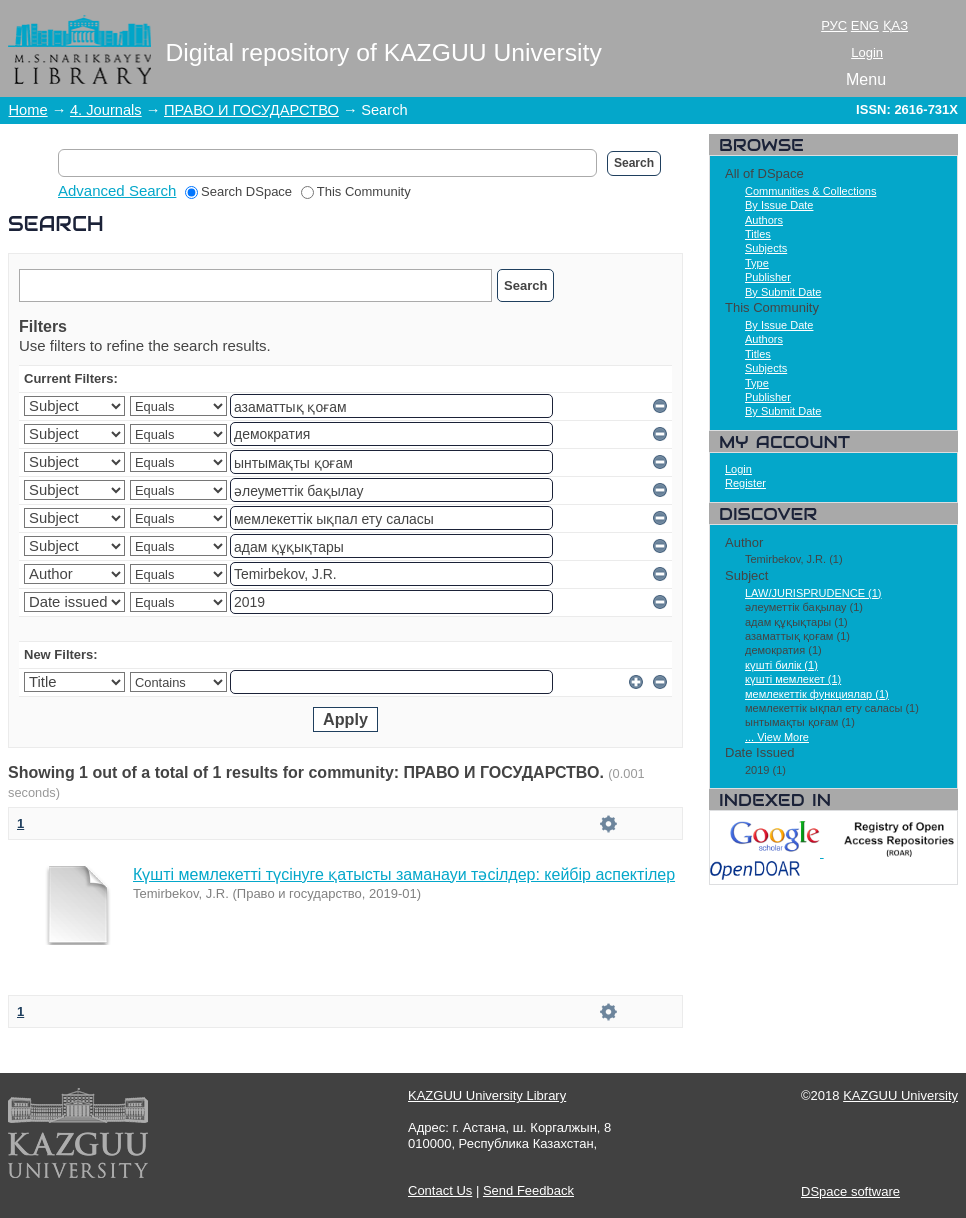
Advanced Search (117, 190)
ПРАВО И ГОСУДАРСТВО (251, 110)
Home (28, 110)
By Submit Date (783, 292)
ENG (865, 25)
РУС (834, 25)
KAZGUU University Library (487, 1095)
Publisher (768, 277)
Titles (758, 234)
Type (757, 263)
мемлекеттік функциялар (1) (817, 694)
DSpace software (850, 1191)
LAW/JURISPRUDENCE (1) (813, 593)
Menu (866, 79)
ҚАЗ (895, 25)
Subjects (766, 248)
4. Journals (106, 110)
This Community (356, 191)
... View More (777, 737)
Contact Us (440, 1190)
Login (867, 52)
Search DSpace (238, 191)
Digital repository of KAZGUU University (384, 52)
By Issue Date (779, 205)
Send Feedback (528, 1190)
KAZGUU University (900, 1095)
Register (745, 483)
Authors (764, 220)
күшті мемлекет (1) (793, 679)
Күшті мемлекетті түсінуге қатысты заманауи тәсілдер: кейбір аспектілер (404, 874)
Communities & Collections (810, 191)
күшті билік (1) (781, 665)
